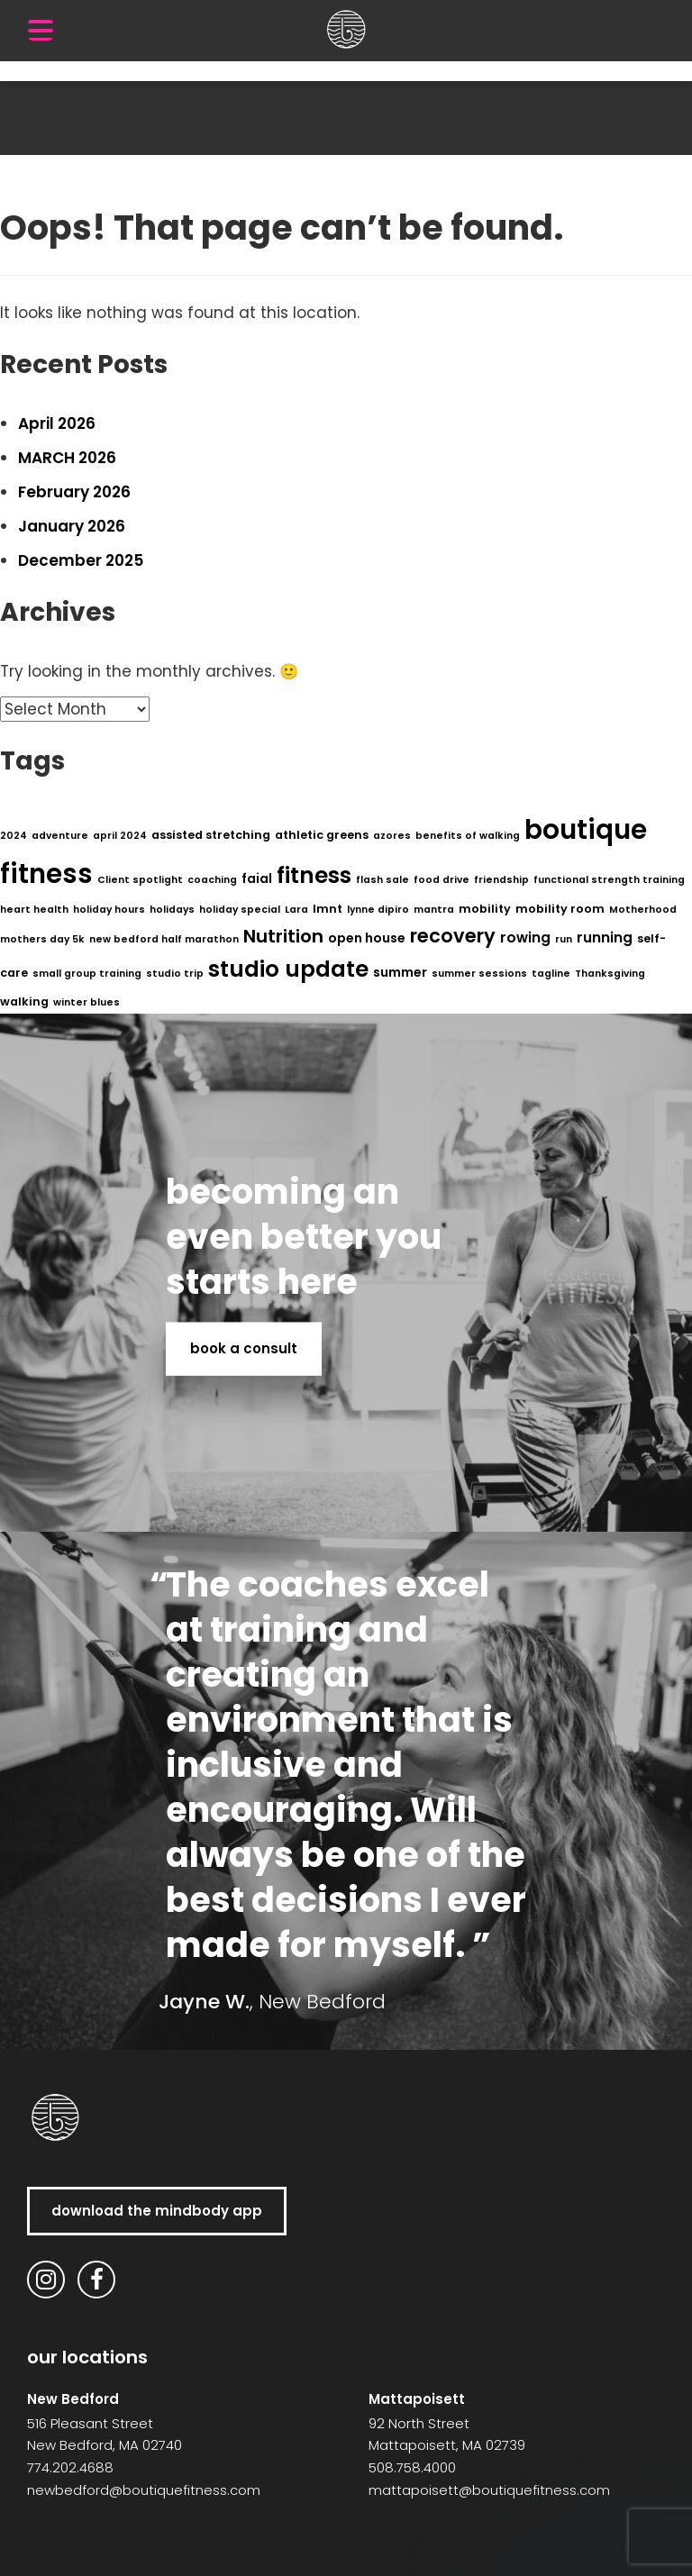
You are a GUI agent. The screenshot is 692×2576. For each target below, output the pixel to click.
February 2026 (74, 492)
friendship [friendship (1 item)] (501, 880)
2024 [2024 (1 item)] (13, 835)
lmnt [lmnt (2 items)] (327, 908)
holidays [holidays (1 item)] (172, 909)
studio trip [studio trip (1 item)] (175, 973)
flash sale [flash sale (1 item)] (382, 880)
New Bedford (73, 2398)
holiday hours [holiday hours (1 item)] (109, 909)
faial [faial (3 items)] (256, 878)
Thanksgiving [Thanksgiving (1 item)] (610, 973)
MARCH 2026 (67, 458)
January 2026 (71, 526)
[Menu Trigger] (40, 30)
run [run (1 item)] (563, 939)
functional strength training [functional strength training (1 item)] (609, 880)
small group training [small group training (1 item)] (86, 973)
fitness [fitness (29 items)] (314, 875)
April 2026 (57, 423)
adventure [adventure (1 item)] (60, 835)
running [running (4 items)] (605, 937)
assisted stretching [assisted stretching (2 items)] (210, 834)
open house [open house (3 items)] (366, 938)
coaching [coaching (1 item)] (212, 880)
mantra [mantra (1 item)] (434, 909)
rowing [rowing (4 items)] (525, 937)
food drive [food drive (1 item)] (441, 880)
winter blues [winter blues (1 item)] (86, 1002)
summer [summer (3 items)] (400, 972)
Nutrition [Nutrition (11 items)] (283, 936)
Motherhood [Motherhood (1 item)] (643, 909)
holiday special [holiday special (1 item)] (239, 909)
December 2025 (80, 560)
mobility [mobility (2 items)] (485, 908)
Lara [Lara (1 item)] (296, 909)
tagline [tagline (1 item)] (551, 973)
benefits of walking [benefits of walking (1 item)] (467, 835)
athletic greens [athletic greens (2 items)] (322, 834)
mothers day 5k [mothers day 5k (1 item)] (42, 939)
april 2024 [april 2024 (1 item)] (120, 835)
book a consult (243, 1348)
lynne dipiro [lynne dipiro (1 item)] (378, 909)
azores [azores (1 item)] (392, 835)
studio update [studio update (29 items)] (288, 969)
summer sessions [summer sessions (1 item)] (479, 973)
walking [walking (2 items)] (24, 1001)
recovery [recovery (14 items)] (453, 936)
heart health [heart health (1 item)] (34, 909)
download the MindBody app (156, 2210)
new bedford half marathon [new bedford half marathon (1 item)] (164, 939)
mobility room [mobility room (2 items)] (560, 908)
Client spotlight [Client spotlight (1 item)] (140, 880)
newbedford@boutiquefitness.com (143, 2489)
